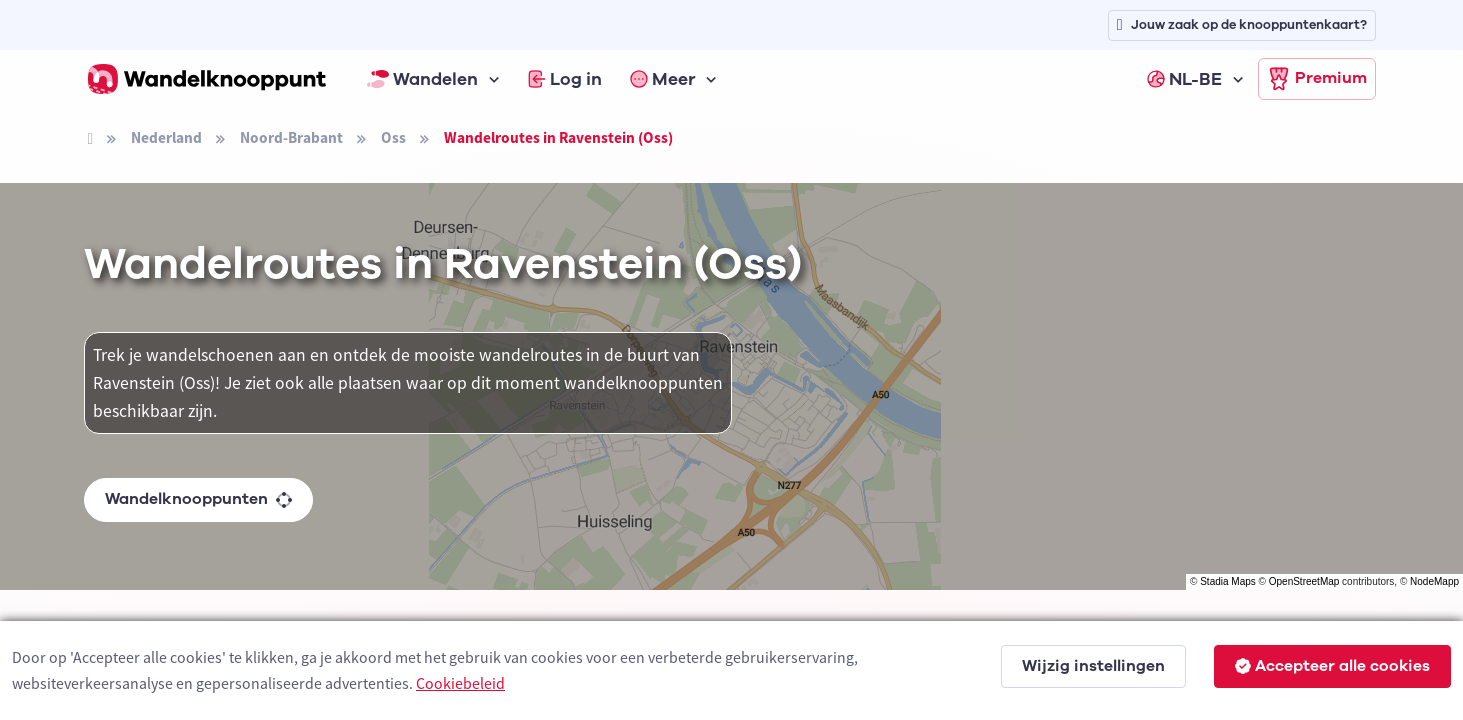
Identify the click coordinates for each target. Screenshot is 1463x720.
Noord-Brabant (291, 137)
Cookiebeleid (460, 683)
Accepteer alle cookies (1332, 666)
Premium (1317, 79)
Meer (663, 79)
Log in (565, 79)
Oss (393, 137)
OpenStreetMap (1304, 581)
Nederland (166, 137)
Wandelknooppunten (198, 499)
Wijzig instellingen (1093, 666)
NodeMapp (1434, 581)
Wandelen (423, 79)
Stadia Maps (1228, 581)
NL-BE (1184, 79)
